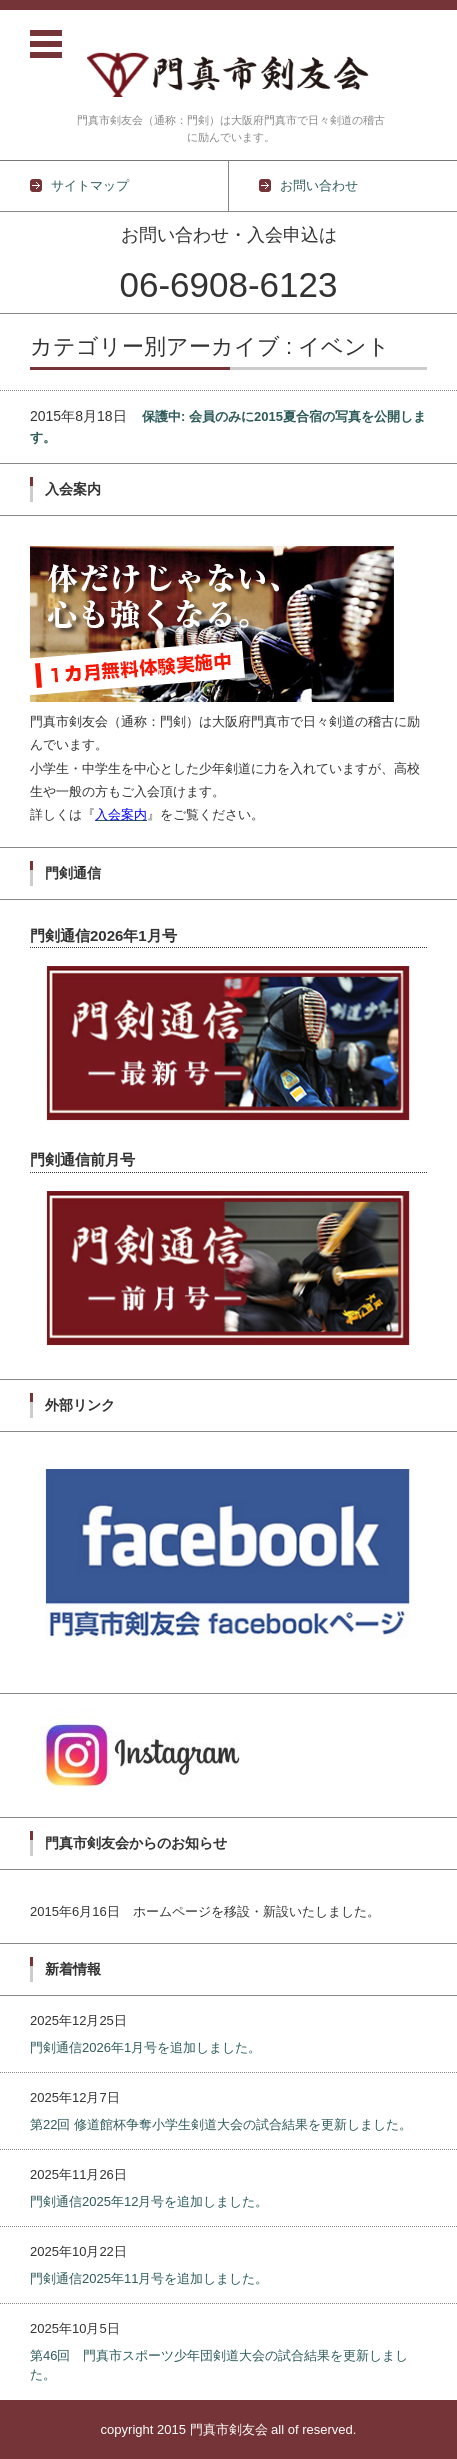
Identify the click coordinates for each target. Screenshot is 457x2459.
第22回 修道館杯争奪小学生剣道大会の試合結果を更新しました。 (221, 2124)
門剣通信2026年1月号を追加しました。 (145, 2047)
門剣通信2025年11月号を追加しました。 (149, 2278)
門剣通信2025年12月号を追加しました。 (149, 2201)
